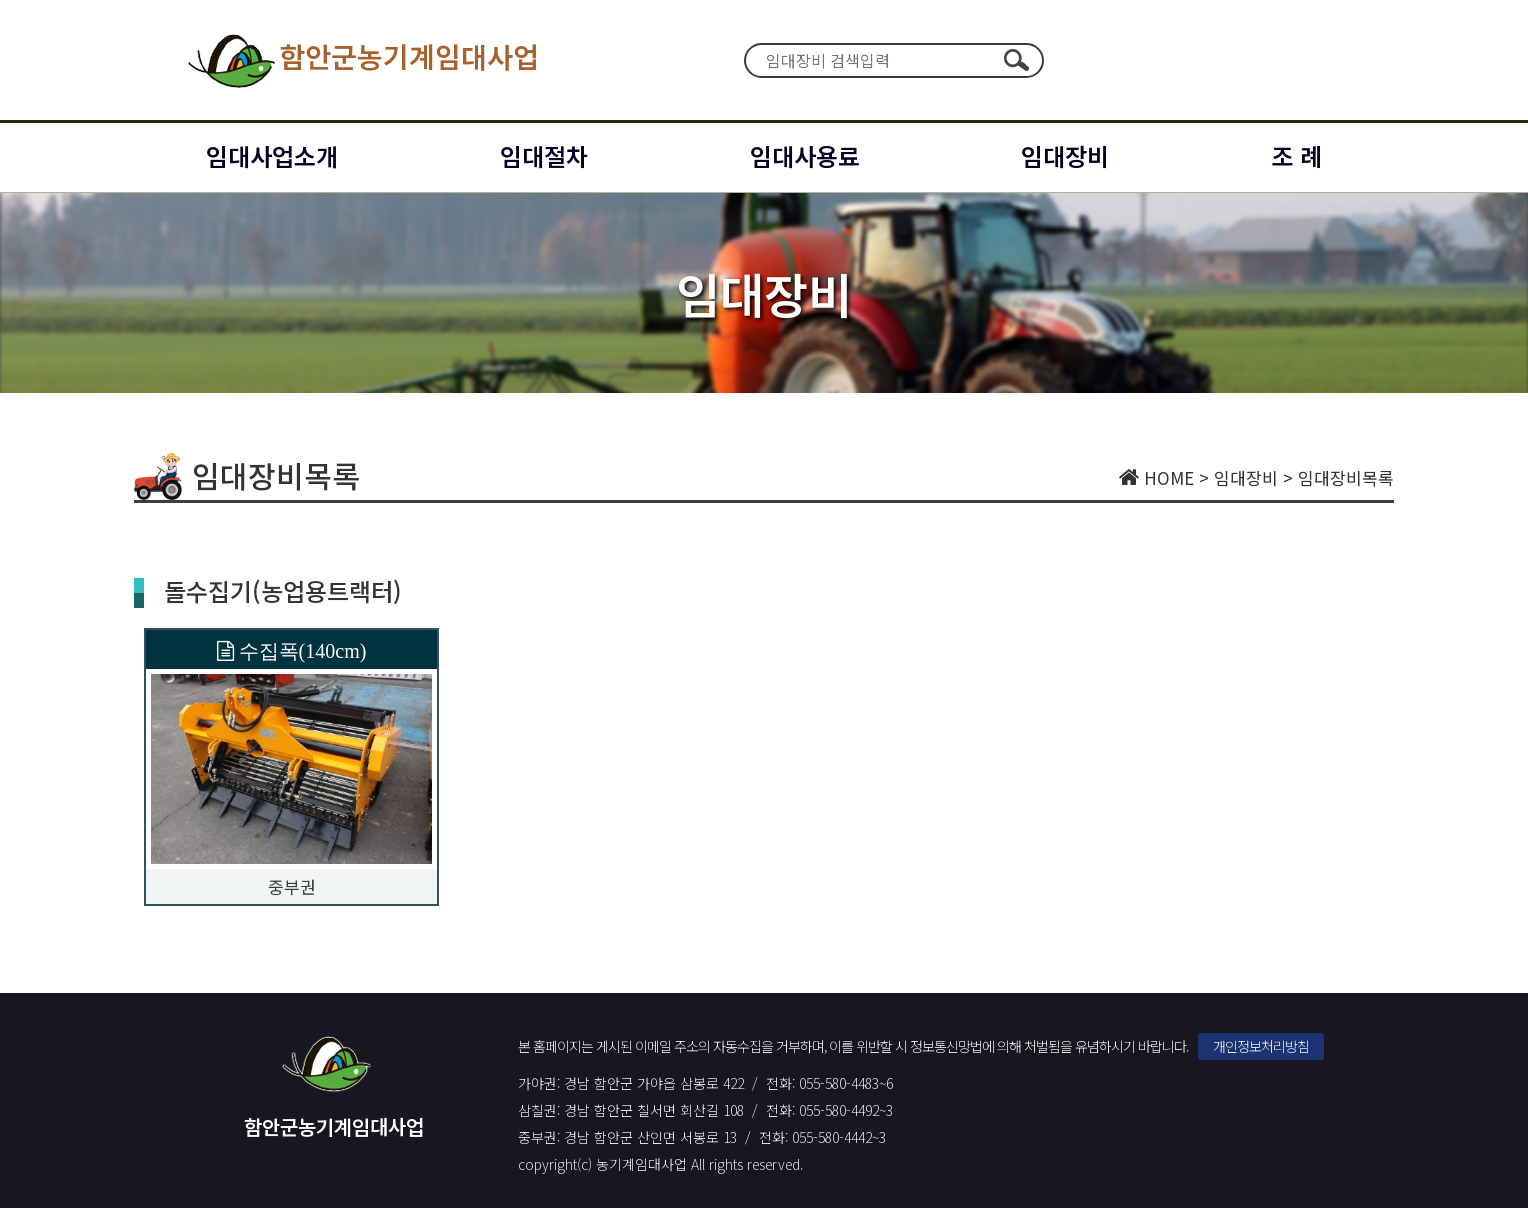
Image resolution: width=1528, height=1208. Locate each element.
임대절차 (544, 155)
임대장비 (1065, 155)
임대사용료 (805, 155)
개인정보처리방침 (1261, 1046)
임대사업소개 (272, 155)
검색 (1016, 60)
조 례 (1296, 155)
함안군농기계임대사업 (361, 60)
